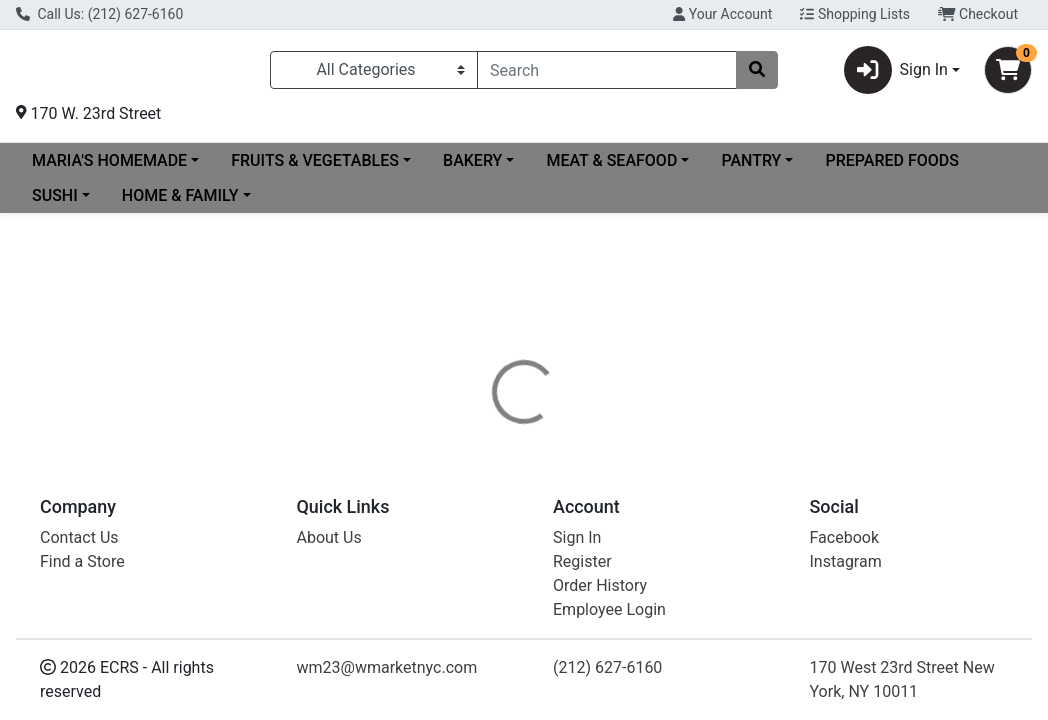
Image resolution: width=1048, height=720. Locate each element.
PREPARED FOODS (891, 168)
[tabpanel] (742, 585)
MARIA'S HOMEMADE (109, 168)
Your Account (722, 14)
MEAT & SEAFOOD (611, 168)
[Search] (607, 74)
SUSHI (55, 203)
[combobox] (607, 74)
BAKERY (472, 168)
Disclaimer (579, 502)
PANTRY (751, 168)
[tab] (491, 502)
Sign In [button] (896, 74)
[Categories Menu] (374, 74)
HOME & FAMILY (180, 203)
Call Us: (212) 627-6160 (99, 14)
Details (491, 502)
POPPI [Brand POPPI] (660, 577)
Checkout (978, 14)
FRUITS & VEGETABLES (315, 168)
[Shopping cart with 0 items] (1008, 74)
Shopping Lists (855, 14)
